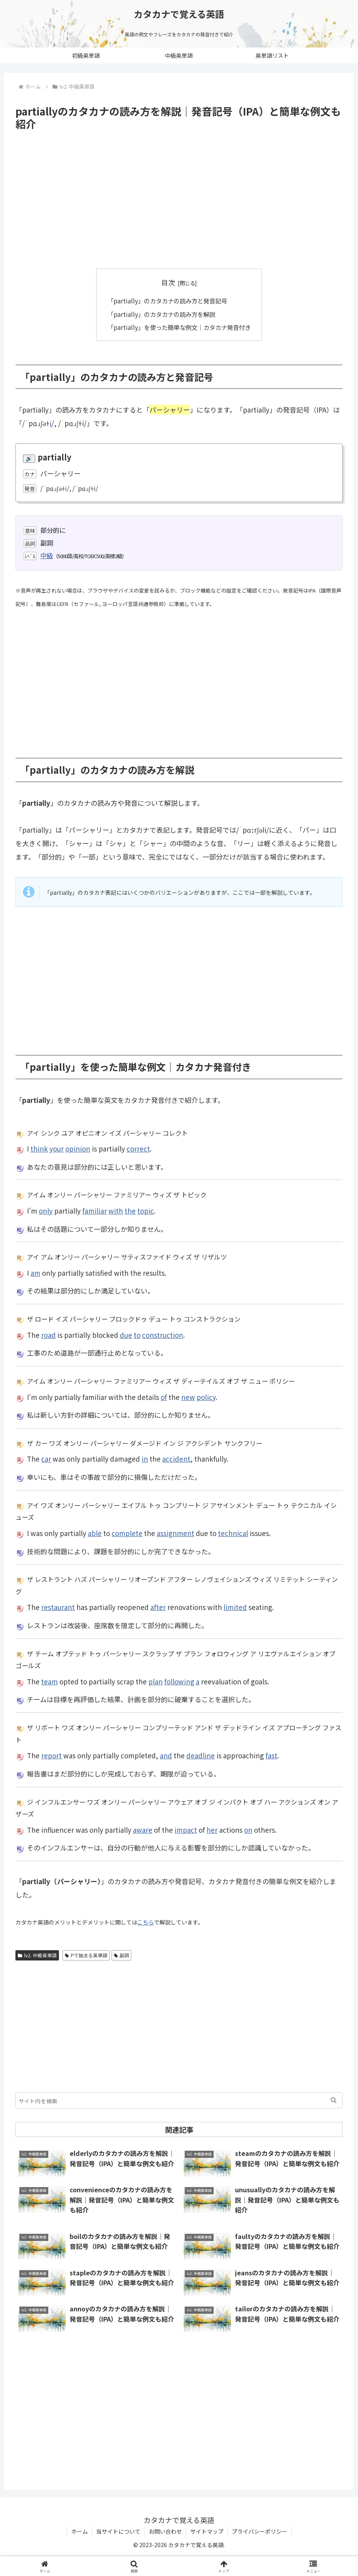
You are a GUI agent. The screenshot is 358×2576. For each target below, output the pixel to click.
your (56, 1149)
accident (176, 1459)
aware (142, 1830)
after (158, 1607)
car (46, 1459)
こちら (145, 1922)
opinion (77, 1149)
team (49, 1681)
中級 (46, 555)
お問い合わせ (165, 2531)
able (95, 1533)
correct (138, 1149)
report (51, 1755)
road (48, 1335)
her (212, 1830)
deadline (200, 1755)
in (145, 1459)
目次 (168, 282)
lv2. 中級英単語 (37, 1955)
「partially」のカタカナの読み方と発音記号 (167, 300)
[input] (179, 2100)
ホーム (79, 2531)
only (46, 1211)
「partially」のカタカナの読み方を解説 (161, 314)
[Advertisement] (179, 199)
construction (162, 1335)
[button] (334, 2100)
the (130, 1211)
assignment (175, 1533)
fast (271, 1755)
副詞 (121, 1955)
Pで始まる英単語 (86, 1955)
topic (145, 1211)
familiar (94, 1211)
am (35, 1273)
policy (206, 1397)
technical (233, 1533)
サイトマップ (207, 2531)
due (126, 1335)
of (164, 1397)
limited (235, 1607)
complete (127, 1533)
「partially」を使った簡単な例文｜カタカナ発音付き (179, 327)
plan (155, 1681)
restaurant (58, 1607)
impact (185, 1830)
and (166, 1755)
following (179, 1681)
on (248, 1830)
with (115, 1211)
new (188, 1397)
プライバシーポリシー (259, 2531)
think (39, 1149)
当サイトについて (118, 2531)
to (137, 1335)
